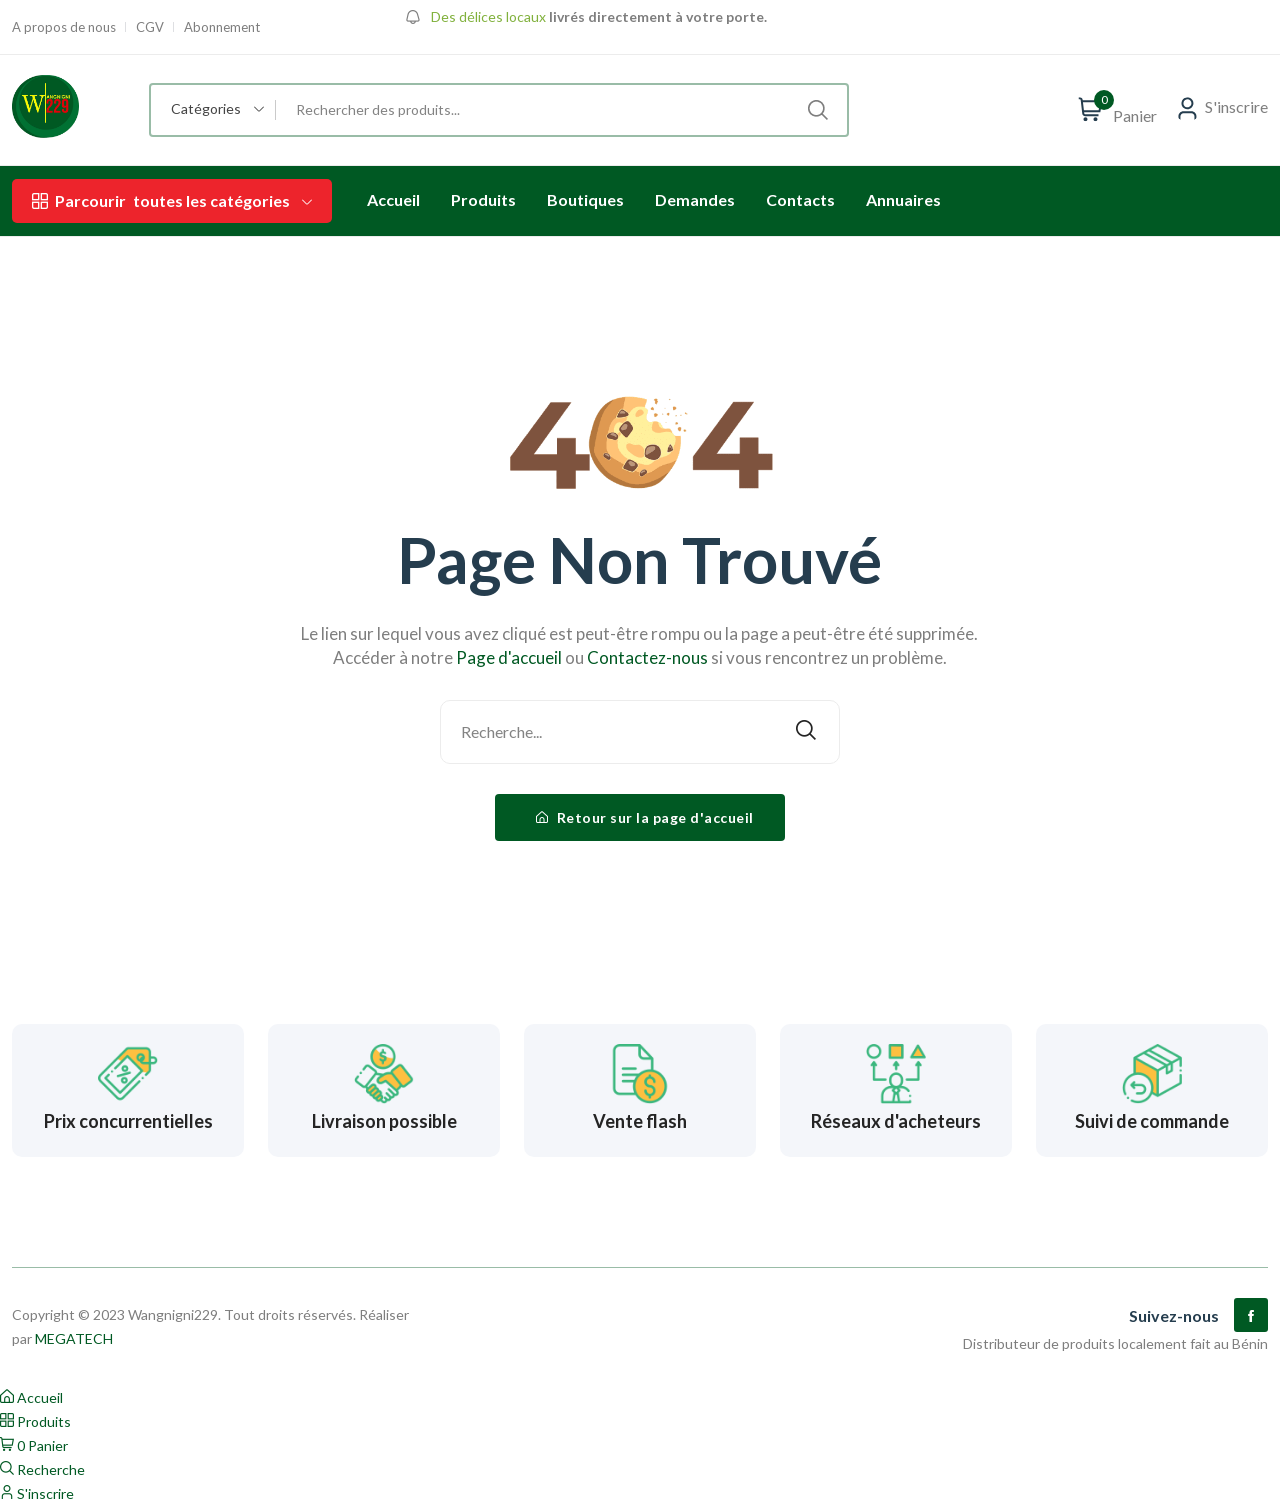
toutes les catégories (172, 201)
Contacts (800, 199)
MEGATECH (74, 1338)
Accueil (393, 199)
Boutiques (585, 199)
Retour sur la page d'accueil (645, 817)
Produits (483, 199)
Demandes (695, 199)
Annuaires (903, 199)
